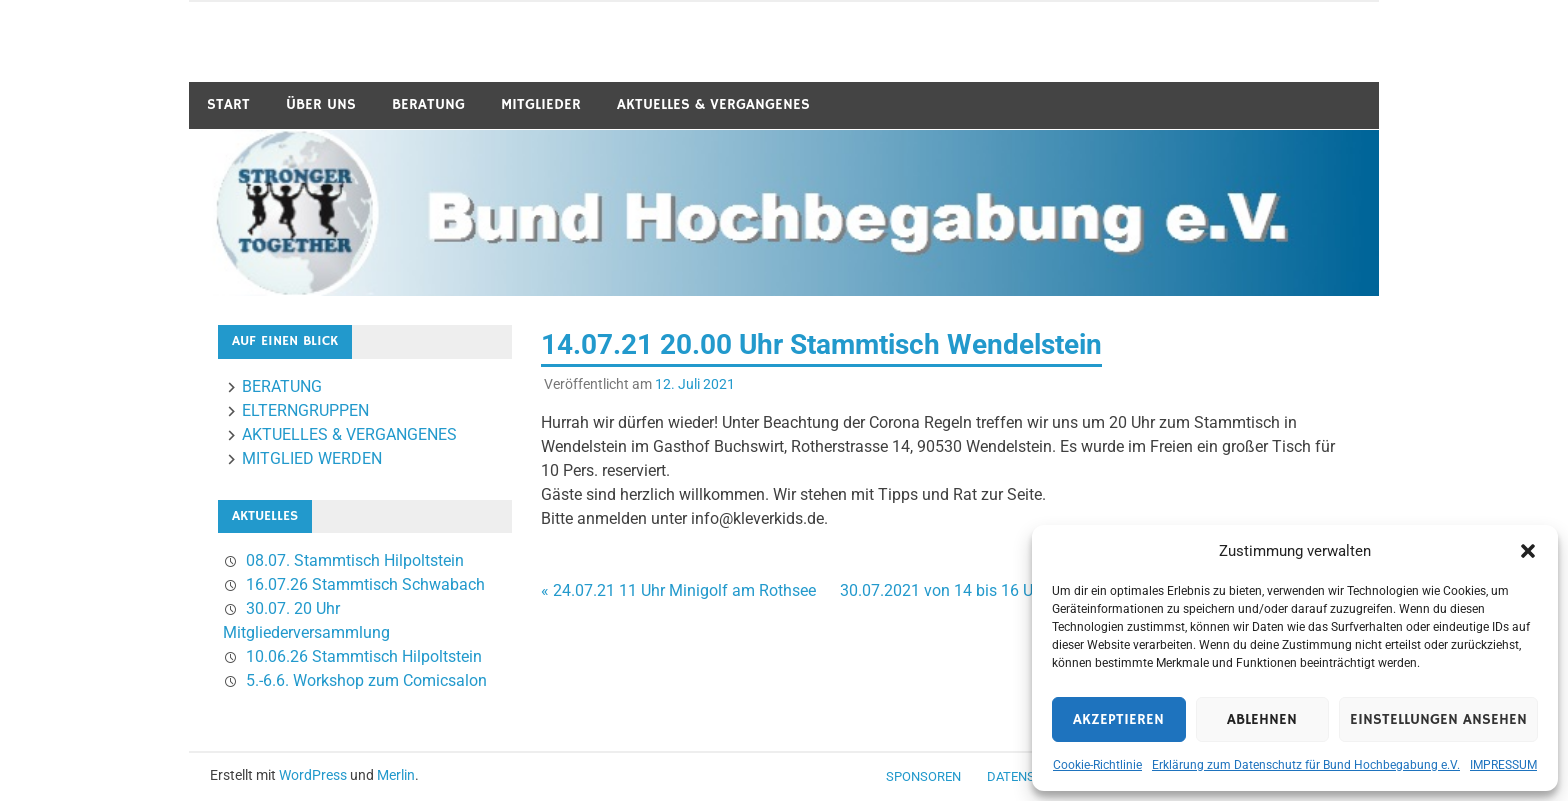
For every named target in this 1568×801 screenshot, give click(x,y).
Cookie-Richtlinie (1097, 765)
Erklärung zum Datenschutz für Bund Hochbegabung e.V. (1306, 765)
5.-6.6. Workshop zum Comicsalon (366, 680)
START (228, 104)
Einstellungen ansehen (1438, 719)
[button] (1528, 551)
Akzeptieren (1118, 719)
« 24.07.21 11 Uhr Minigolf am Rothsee (678, 590)
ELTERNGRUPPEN (305, 410)
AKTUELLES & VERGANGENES (713, 104)
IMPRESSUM (1503, 765)
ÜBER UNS (321, 104)
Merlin (396, 775)
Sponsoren (923, 776)
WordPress (313, 775)
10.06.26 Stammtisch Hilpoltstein (364, 656)
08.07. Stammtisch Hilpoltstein (355, 560)
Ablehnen (1262, 719)
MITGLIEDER (541, 104)
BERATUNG (428, 104)
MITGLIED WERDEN (312, 458)
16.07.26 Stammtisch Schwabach (365, 584)
